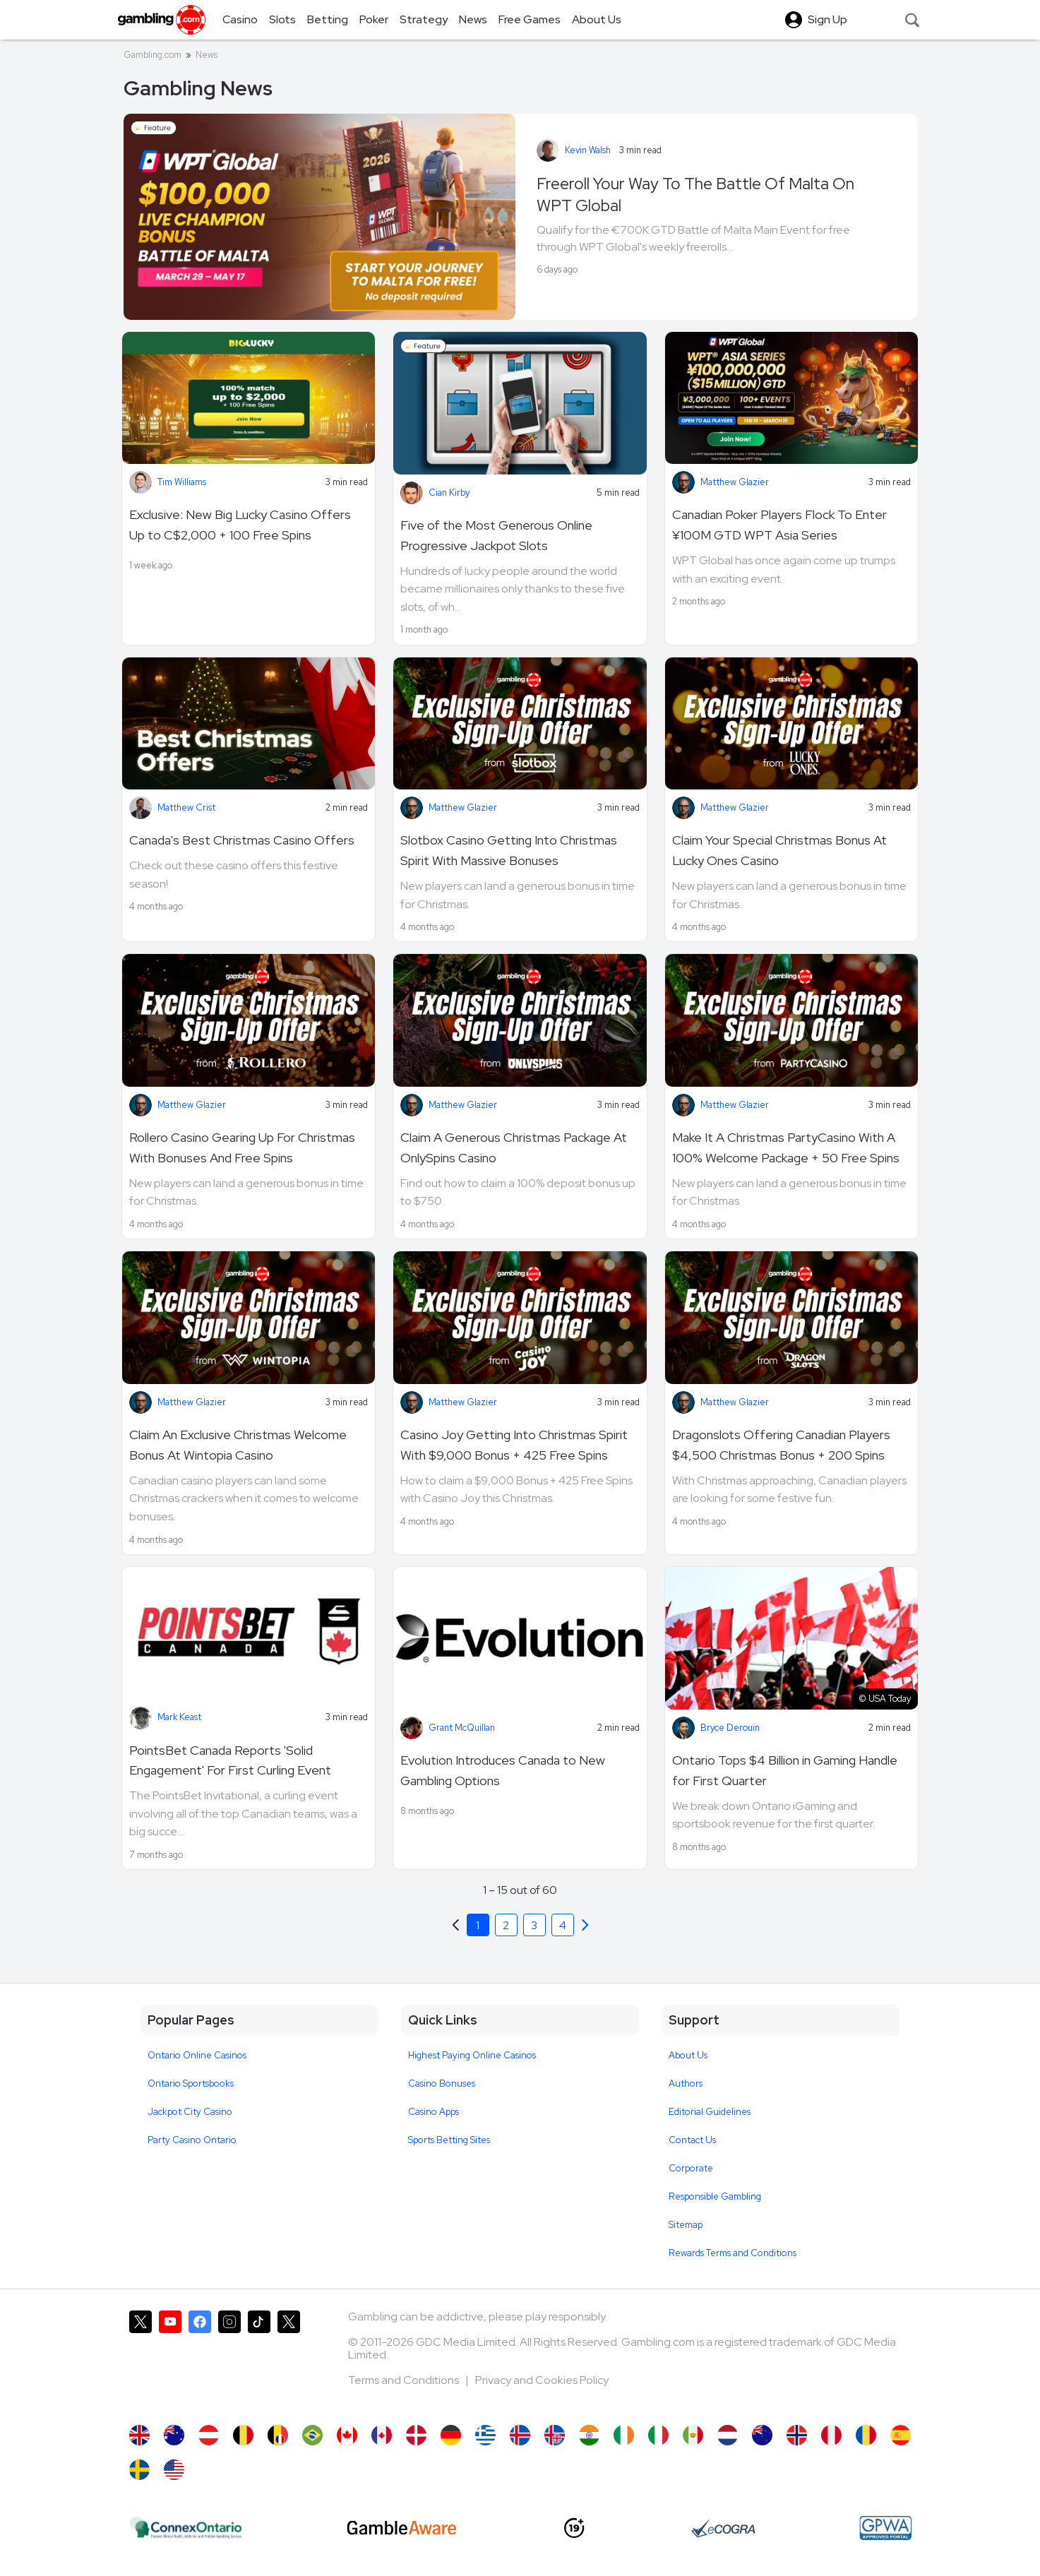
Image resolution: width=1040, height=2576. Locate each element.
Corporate (691, 2168)
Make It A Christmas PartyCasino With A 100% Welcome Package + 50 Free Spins (785, 1147)
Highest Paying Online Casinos (472, 2055)
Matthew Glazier (734, 482)
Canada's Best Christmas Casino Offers (241, 840)
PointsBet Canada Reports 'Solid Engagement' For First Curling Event (230, 1760)
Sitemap (686, 2225)
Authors (686, 2083)
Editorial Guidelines (710, 2112)
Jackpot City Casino (190, 2112)
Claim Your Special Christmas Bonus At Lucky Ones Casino (779, 850)
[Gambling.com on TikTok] (259, 2360)
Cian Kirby (449, 493)
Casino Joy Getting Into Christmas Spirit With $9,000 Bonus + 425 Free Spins (514, 1444)
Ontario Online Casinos (197, 2055)
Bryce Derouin (730, 1728)
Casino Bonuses (441, 2083)
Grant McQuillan (462, 1728)
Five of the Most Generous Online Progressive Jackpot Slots (496, 535)
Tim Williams (181, 482)
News (206, 55)
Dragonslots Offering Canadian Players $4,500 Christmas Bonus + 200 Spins (781, 1444)
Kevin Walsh (588, 150)
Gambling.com (152, 55)
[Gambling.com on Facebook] (200, 2360)
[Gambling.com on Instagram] (229, 2360)
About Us (688, 2055)
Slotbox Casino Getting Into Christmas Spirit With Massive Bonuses (508, 850)
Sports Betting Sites (449, 2140)
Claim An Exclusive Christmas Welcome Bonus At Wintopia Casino (238, 1444)
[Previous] (585, 1924)
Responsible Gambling (715, 2196)
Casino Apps (433, 2112)
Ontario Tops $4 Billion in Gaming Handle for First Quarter (784, 1770)
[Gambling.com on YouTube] (170, 2360)
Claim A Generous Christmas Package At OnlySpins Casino (513, 1147)
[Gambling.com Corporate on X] (288, 2360)
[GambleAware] (401, 2527)
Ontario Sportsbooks (191, 2083)
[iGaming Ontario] (185, 2527)
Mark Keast (179, 1717)
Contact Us (692, 2140)
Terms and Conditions (404, 2380)
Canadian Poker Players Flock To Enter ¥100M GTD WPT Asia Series (779, 524)
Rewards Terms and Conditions (732, 2253)
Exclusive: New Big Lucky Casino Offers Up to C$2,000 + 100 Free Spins (240, 524)
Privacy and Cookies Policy (542, 2380)
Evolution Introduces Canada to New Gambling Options (502, 1770)
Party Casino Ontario (192, 2140)
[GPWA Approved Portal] (885, 2528)
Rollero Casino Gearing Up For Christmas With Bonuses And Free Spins (242, 1147)
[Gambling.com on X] (140, 2360)
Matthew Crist (186, 807)
